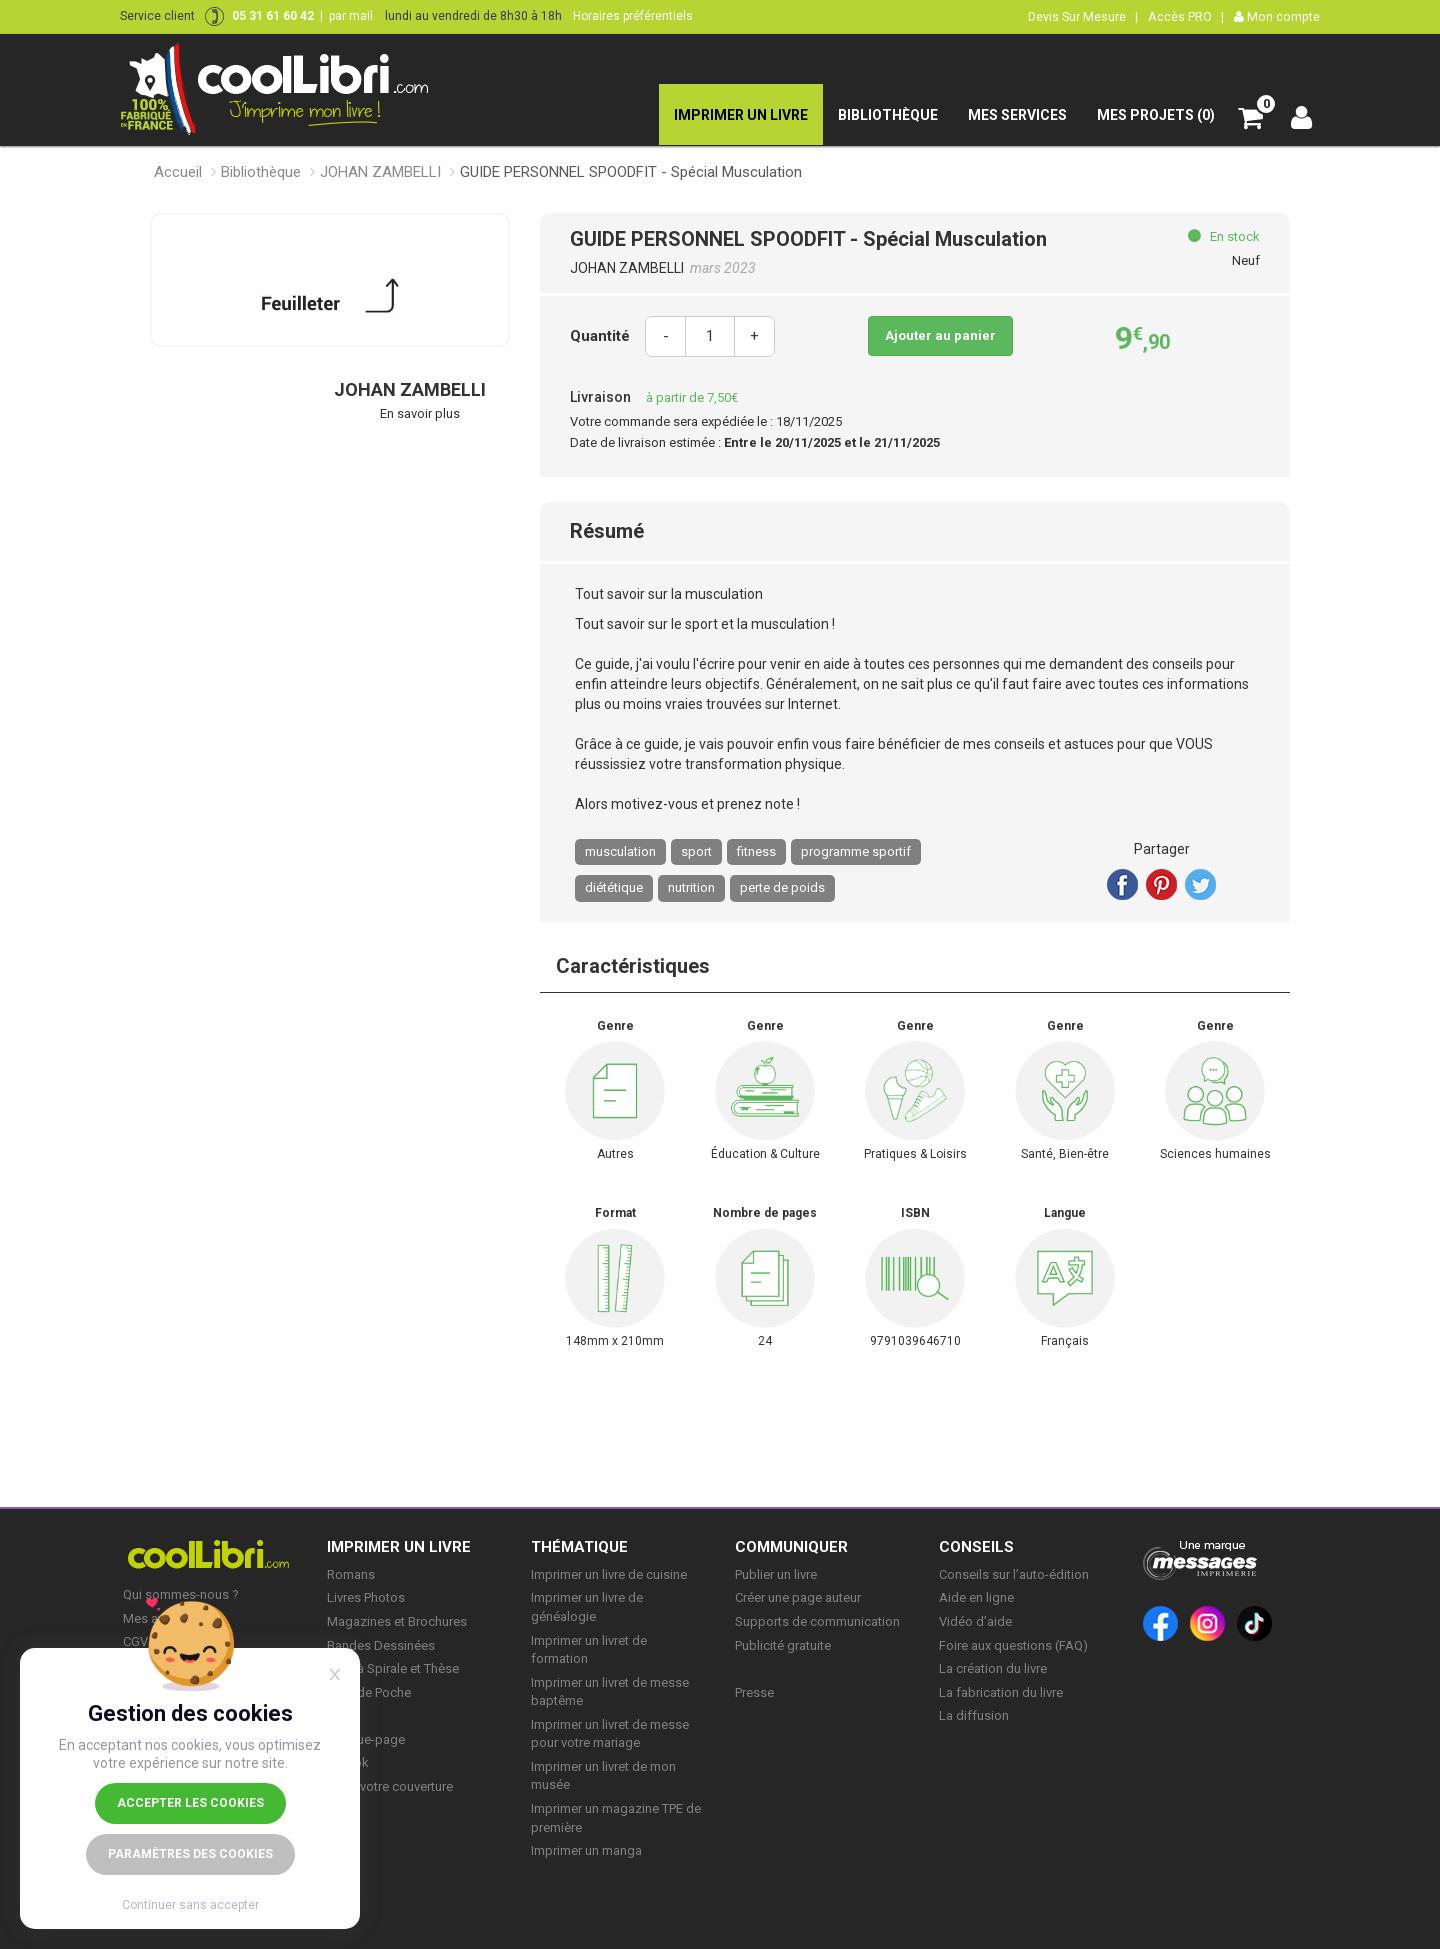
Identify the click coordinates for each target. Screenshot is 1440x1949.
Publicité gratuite (783, 1645)
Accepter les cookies (190, 1803)
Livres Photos (366, 1597)
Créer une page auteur (798, 1597)
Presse (754, 1692)
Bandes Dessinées (381, 1645)
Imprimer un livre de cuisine (609, 1574)
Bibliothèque (261, 172)
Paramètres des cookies (190, 1854)
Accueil (178, 172)
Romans (351, 1574)
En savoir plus (420, 413)
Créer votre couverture (390, 1786)
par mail (351, 16)
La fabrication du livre (1001, 1692)
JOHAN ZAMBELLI (380, 172)
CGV (135, 1641)
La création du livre (993, 1668)
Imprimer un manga (586, 1850)
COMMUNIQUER (791, 1547)
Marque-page (366, 1739)
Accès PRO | (1186, 16)
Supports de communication (817, 1621)
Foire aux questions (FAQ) (1013, 1645)
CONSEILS (976, 1547)
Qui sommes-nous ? (181, 1594)
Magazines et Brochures (397, 1621)
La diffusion (974, 1715)
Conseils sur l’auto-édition (1014, 1574)
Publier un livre (776, 1574)
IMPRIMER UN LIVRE (399, 1547)
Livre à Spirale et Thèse (393, 1668)
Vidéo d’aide (975, 1621)
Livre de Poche (369, 1692)
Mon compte (1277, 16)
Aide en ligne (976, 1597)
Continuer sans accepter (190, 1905)
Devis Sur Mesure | (1083, 16)
